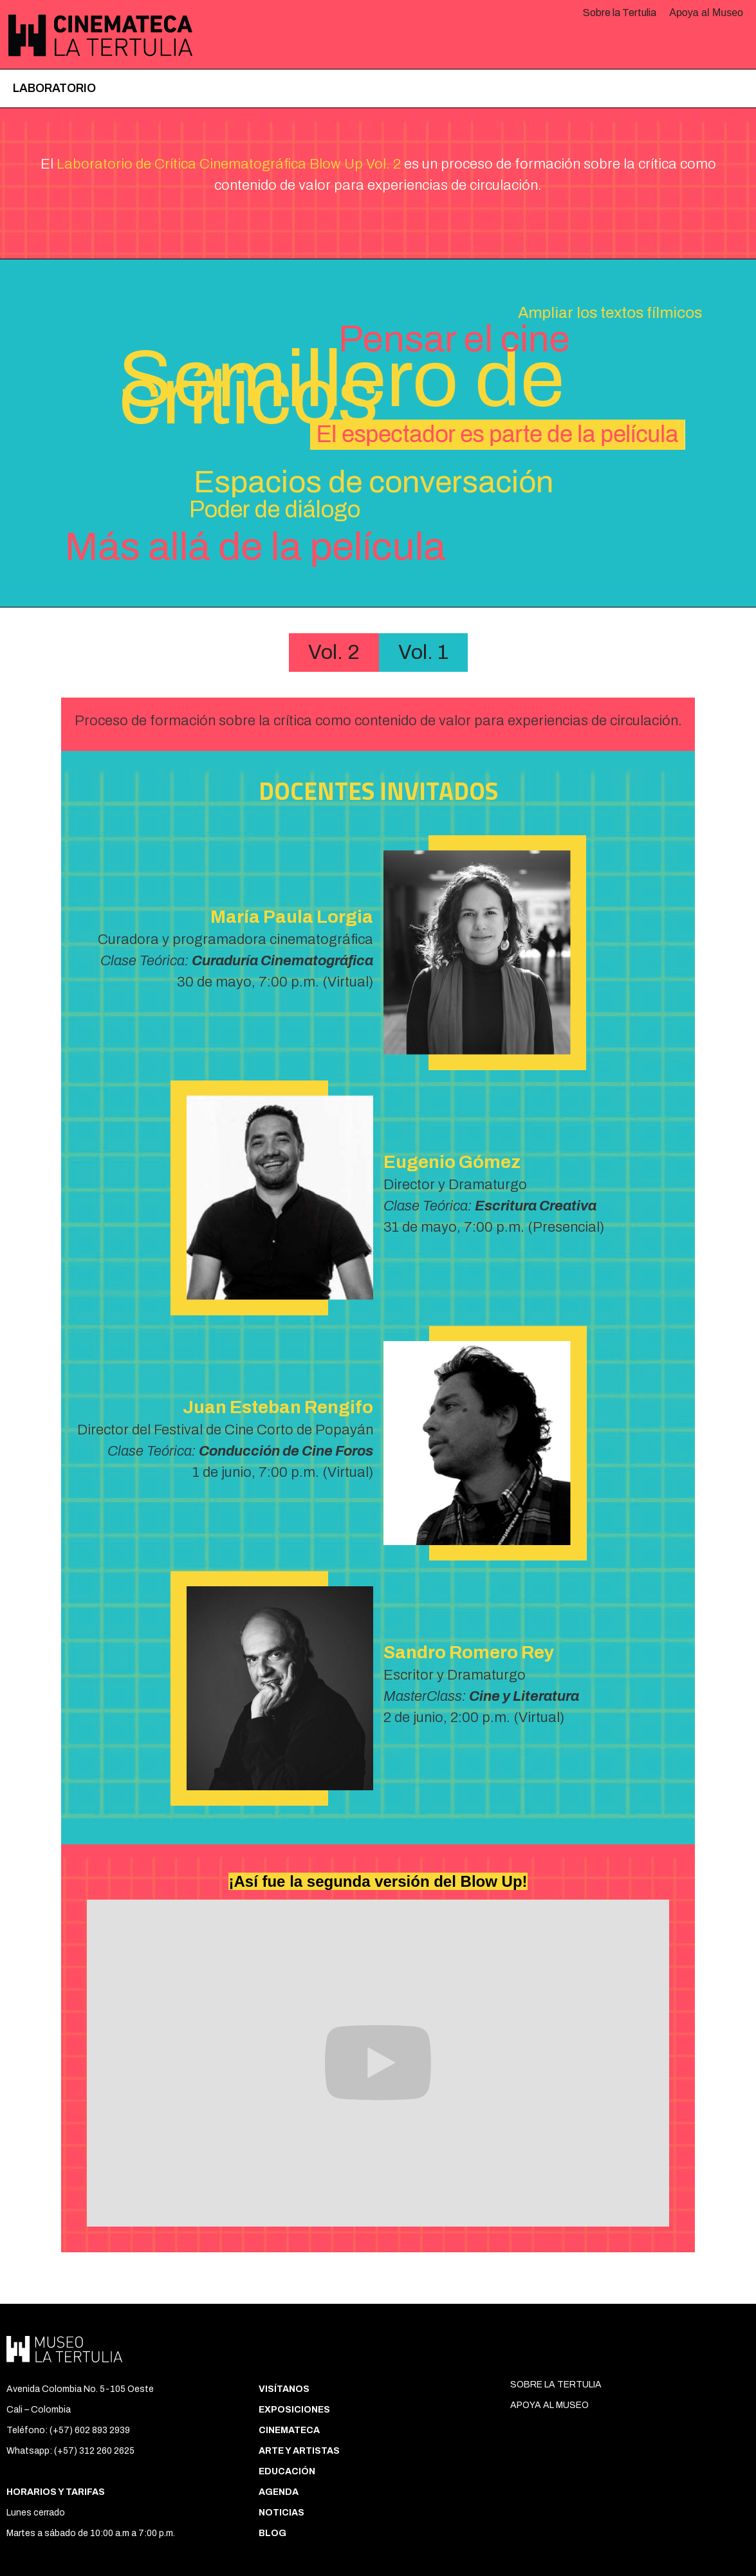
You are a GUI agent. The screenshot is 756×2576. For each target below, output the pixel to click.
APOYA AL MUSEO (549, 2405)
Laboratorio (54, 88)
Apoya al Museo (706, 12)
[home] (97, 35)
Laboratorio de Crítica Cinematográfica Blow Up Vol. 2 (229, 164)
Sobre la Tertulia (619, 12)
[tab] (334, 652)
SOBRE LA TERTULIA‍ (556, 2384)
